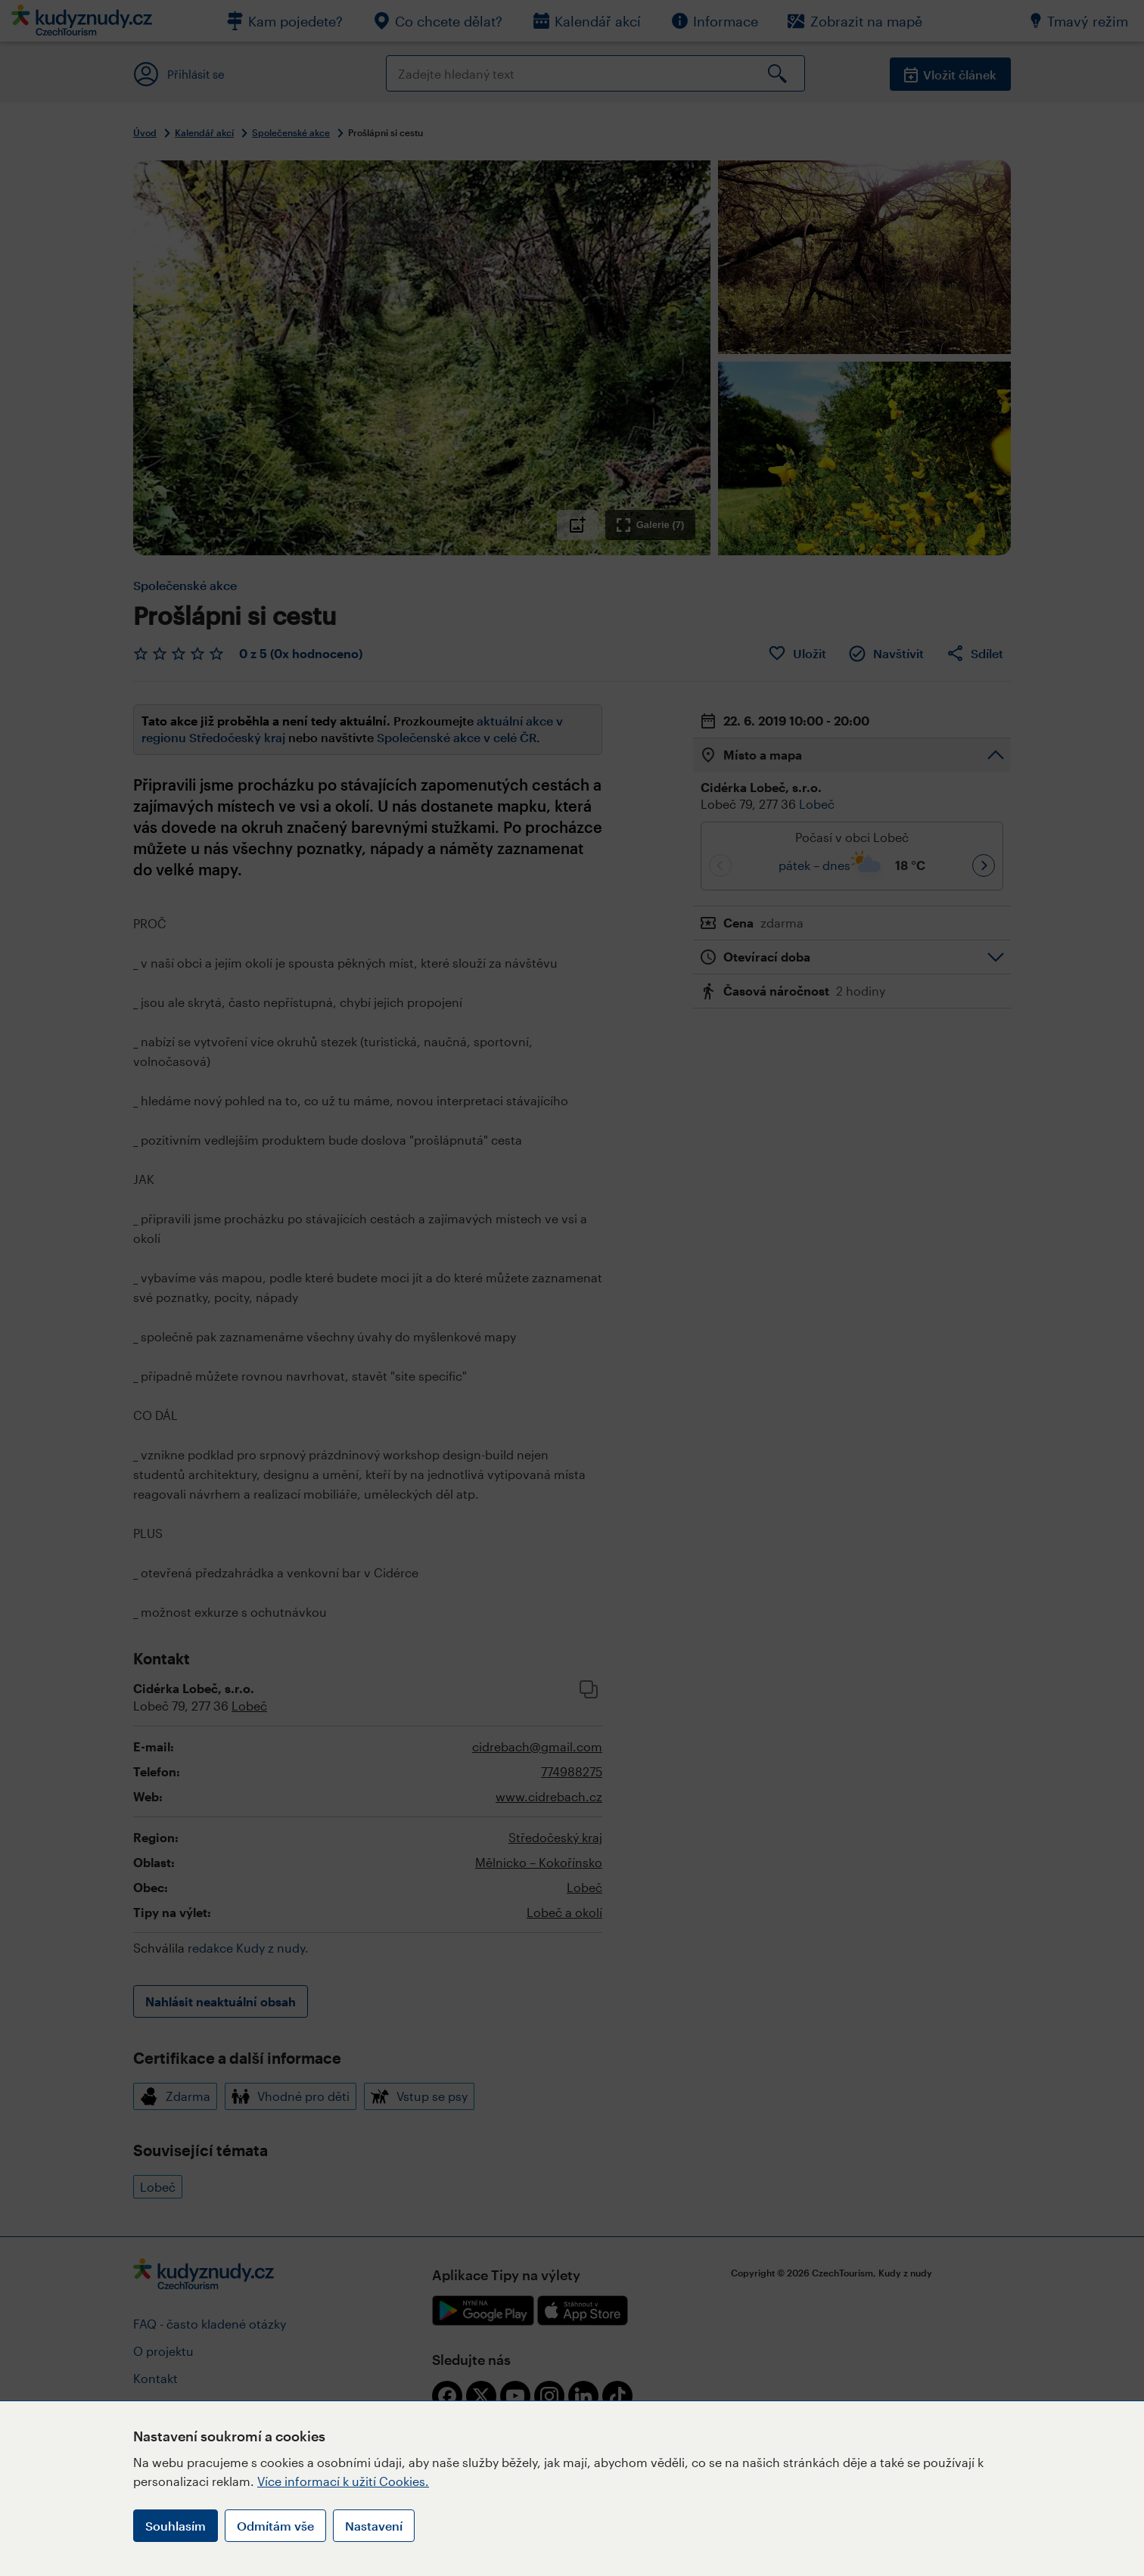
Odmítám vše (275, 2526)
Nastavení (374, 2526)
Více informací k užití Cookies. (343, 2481)
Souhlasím (175, 2526)
